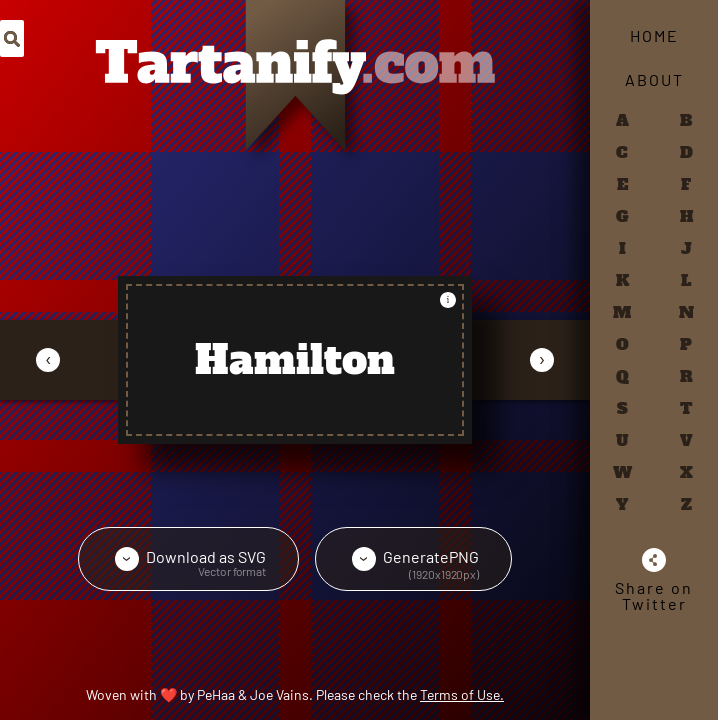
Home (654, 35)
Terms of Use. (462, 694)
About (654, 79)
